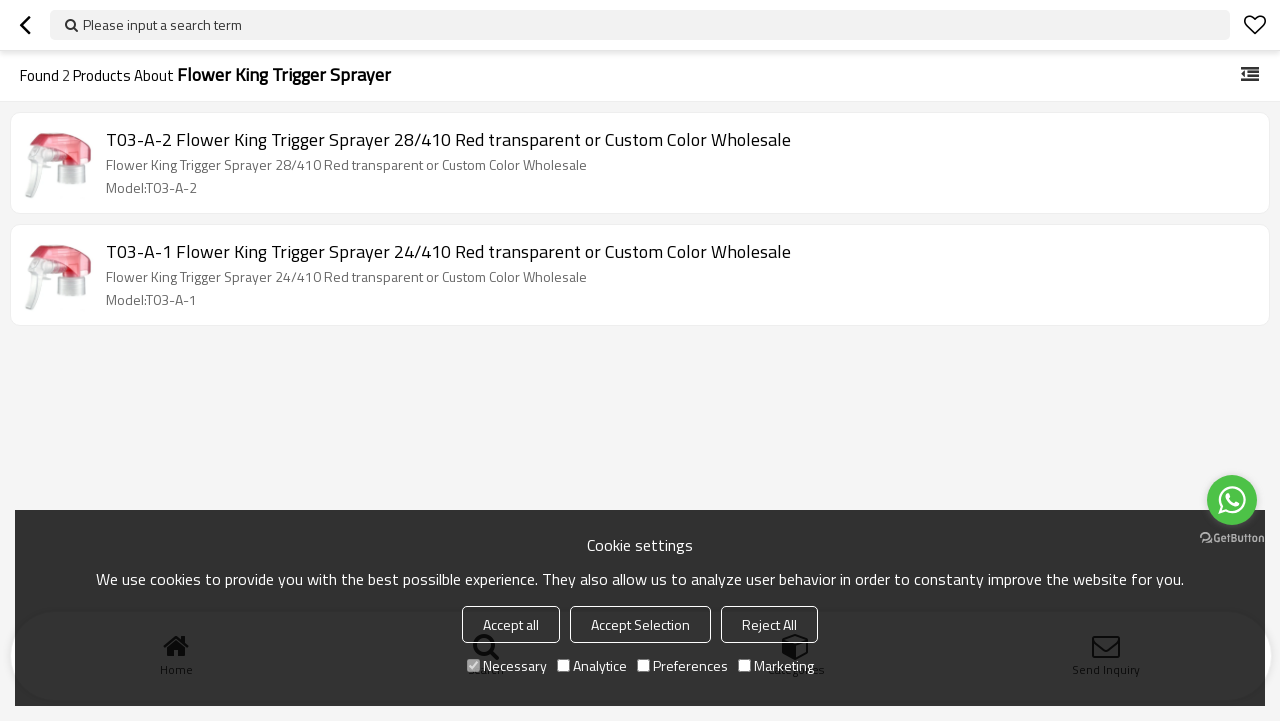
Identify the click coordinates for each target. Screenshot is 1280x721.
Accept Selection (640, 624)
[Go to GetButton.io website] (1232, 538)
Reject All (769, 624)
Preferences (682, 665)
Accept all (511, 624)
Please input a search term (162, 24)
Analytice (592, 665)
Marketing (776, 665)
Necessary (507, 665)
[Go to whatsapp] (1232, 500)
